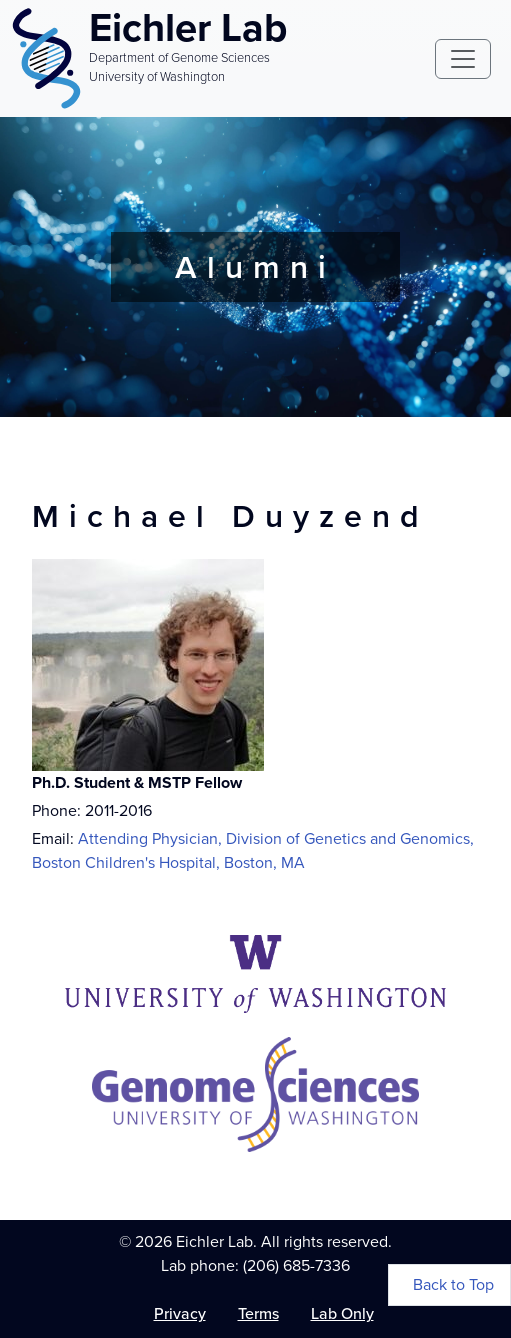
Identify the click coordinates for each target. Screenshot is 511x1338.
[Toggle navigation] (463, 59)
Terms (258, 1313)
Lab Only (342, 1313)
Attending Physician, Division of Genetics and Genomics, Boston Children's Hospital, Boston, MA (253, 850)
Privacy (180, 1313)
